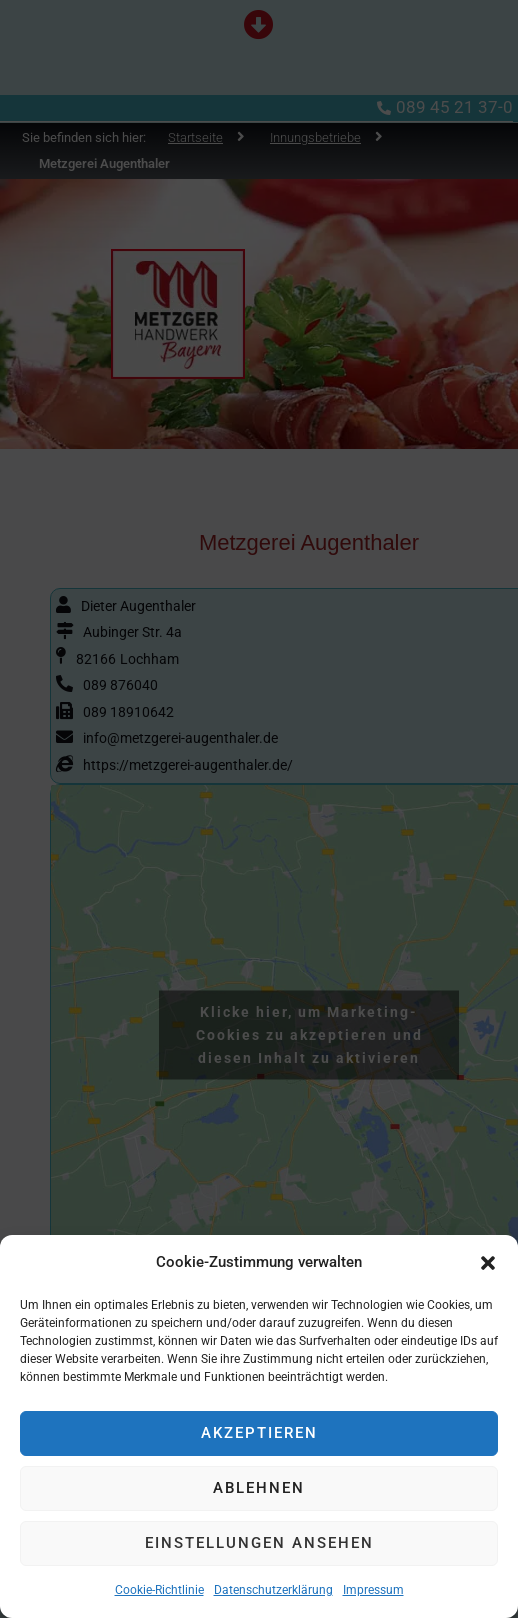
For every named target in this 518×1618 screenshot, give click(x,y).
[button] (488, 1263)
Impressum (373, 1590)
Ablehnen (259, 1488)
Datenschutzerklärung (273, 1590)
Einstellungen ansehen (259, 1543)
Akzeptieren (259, 1433)
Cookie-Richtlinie (159, 1590)
